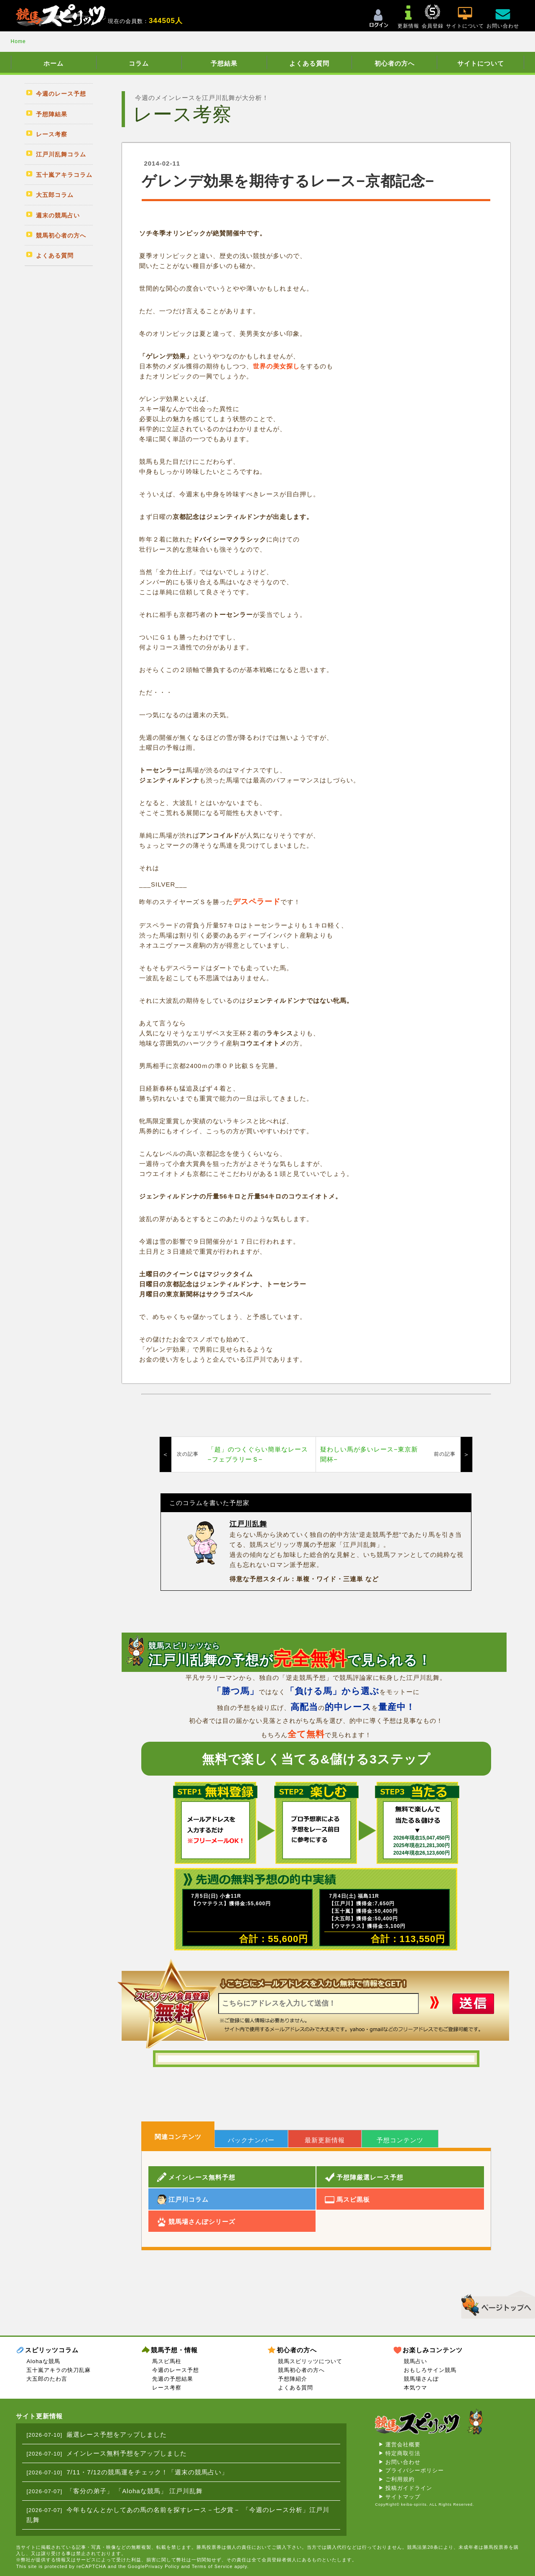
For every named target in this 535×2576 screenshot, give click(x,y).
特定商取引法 (402, 2453)
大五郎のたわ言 (46, 2379)
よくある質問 (309, 63)
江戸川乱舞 (248, 1524)
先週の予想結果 (172, 2379)
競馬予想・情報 (174, 2350)
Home (18, 41)
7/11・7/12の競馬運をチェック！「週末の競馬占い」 (147, 2472)
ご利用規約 (400, 2479)
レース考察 (166, 2387)
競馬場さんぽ (421, 2379)
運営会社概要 (402, 2444)
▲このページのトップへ (495, 2303)
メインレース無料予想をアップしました (126, 2453)
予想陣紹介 (292, 2379)
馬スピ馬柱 (166, 2361)
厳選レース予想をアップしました (116, 2434)
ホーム (53, 63)
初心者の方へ (394, 63)
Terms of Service (212, 2566)
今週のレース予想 (175, 2370)
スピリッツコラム (52, 2350)
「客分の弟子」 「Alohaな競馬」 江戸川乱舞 (134, 2490)
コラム (139, 63)
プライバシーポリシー (414, 2470)
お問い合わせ (402, 2462)
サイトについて (480, 63)
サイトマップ (402, 2497)
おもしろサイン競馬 (430, 2370)
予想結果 (224, 63)
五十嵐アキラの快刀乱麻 (58, 2370)
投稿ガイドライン (408, 2488)
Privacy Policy (162, 2566)
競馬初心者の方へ (301, 2370)
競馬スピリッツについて (310, 2361)
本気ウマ (415, 2387)
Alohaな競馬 (43, 2361)
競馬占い (415, 2361)
